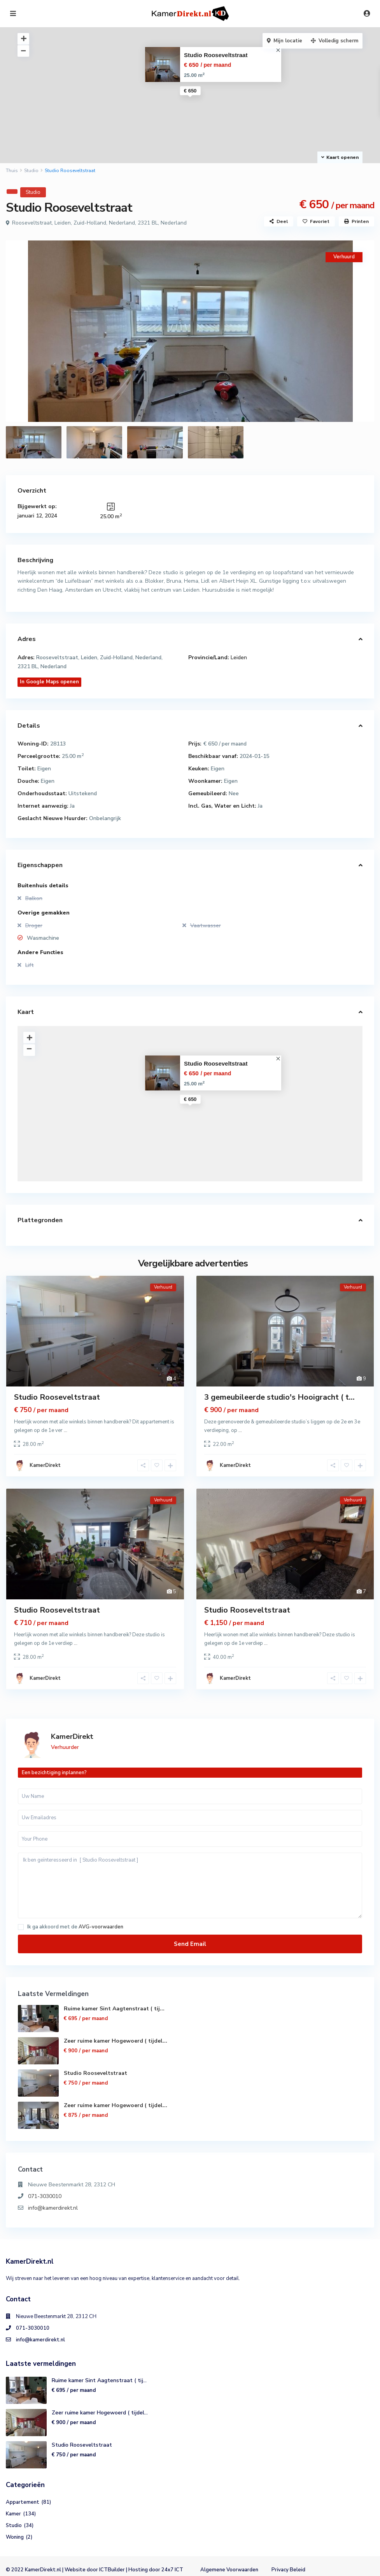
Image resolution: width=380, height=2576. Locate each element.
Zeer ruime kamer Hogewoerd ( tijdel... (115, 2041)
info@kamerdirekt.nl (53, 2208)
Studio (31, 170)
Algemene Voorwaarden (229, 2569)
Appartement (22, 2502)
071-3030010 (44, 2196)
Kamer (13, 2513)
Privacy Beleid (288, 2569)
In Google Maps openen (49, 681)
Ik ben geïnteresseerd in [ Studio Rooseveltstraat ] (190, 1885)
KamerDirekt (45, 1465)
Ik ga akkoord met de (75, 1927)
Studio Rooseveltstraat (215, 55)
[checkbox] (21, 1927)
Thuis (12, 170)
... (65, 1430)
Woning (15, 2537)
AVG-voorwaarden (101, 1926)
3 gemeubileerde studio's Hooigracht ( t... (279, 1397)
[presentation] (20, 331)
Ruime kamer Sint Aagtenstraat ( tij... (114, 2008)
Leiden (239, 657)
